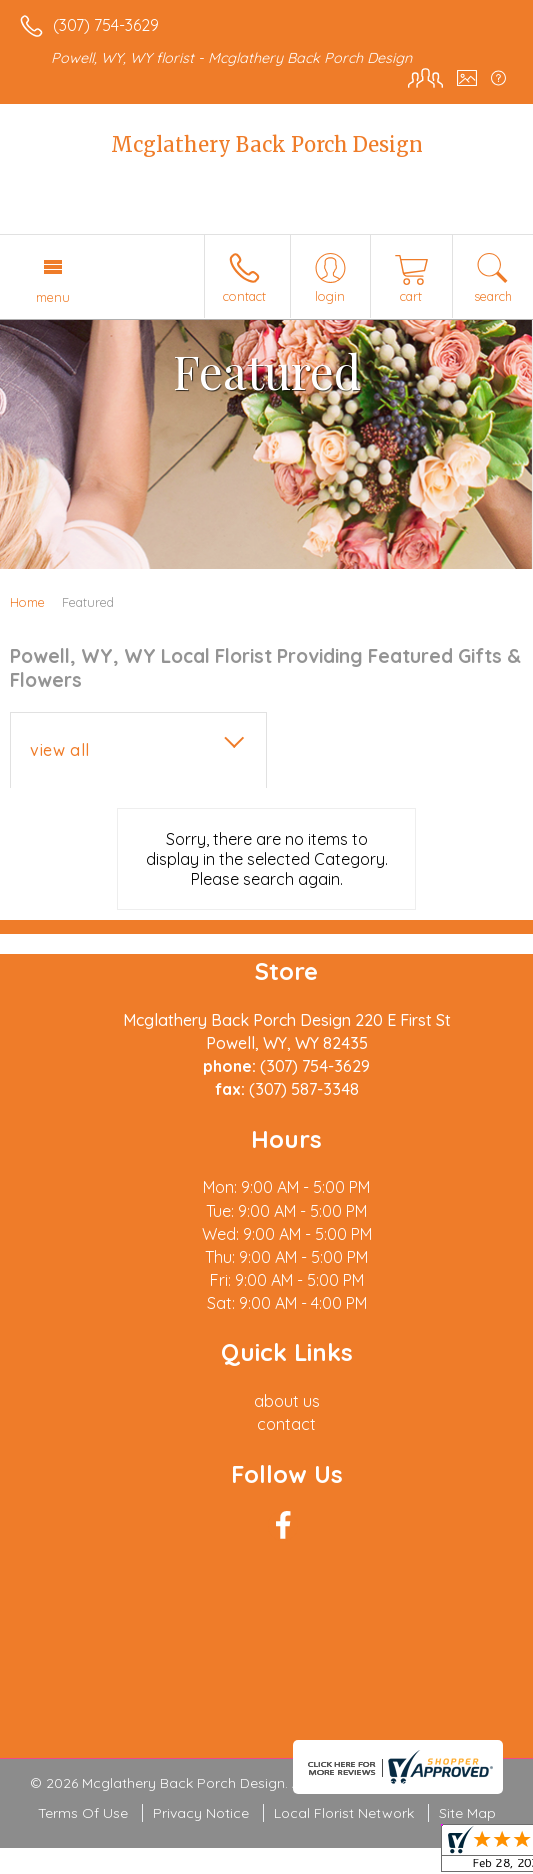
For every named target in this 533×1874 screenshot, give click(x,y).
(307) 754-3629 (106, 25)
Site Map (467, 1813)
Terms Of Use (83, 1813)
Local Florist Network (344, 1813)
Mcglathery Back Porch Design (267, 144)
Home (27, 602)
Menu (53, 297)
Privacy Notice (201, 1813)
